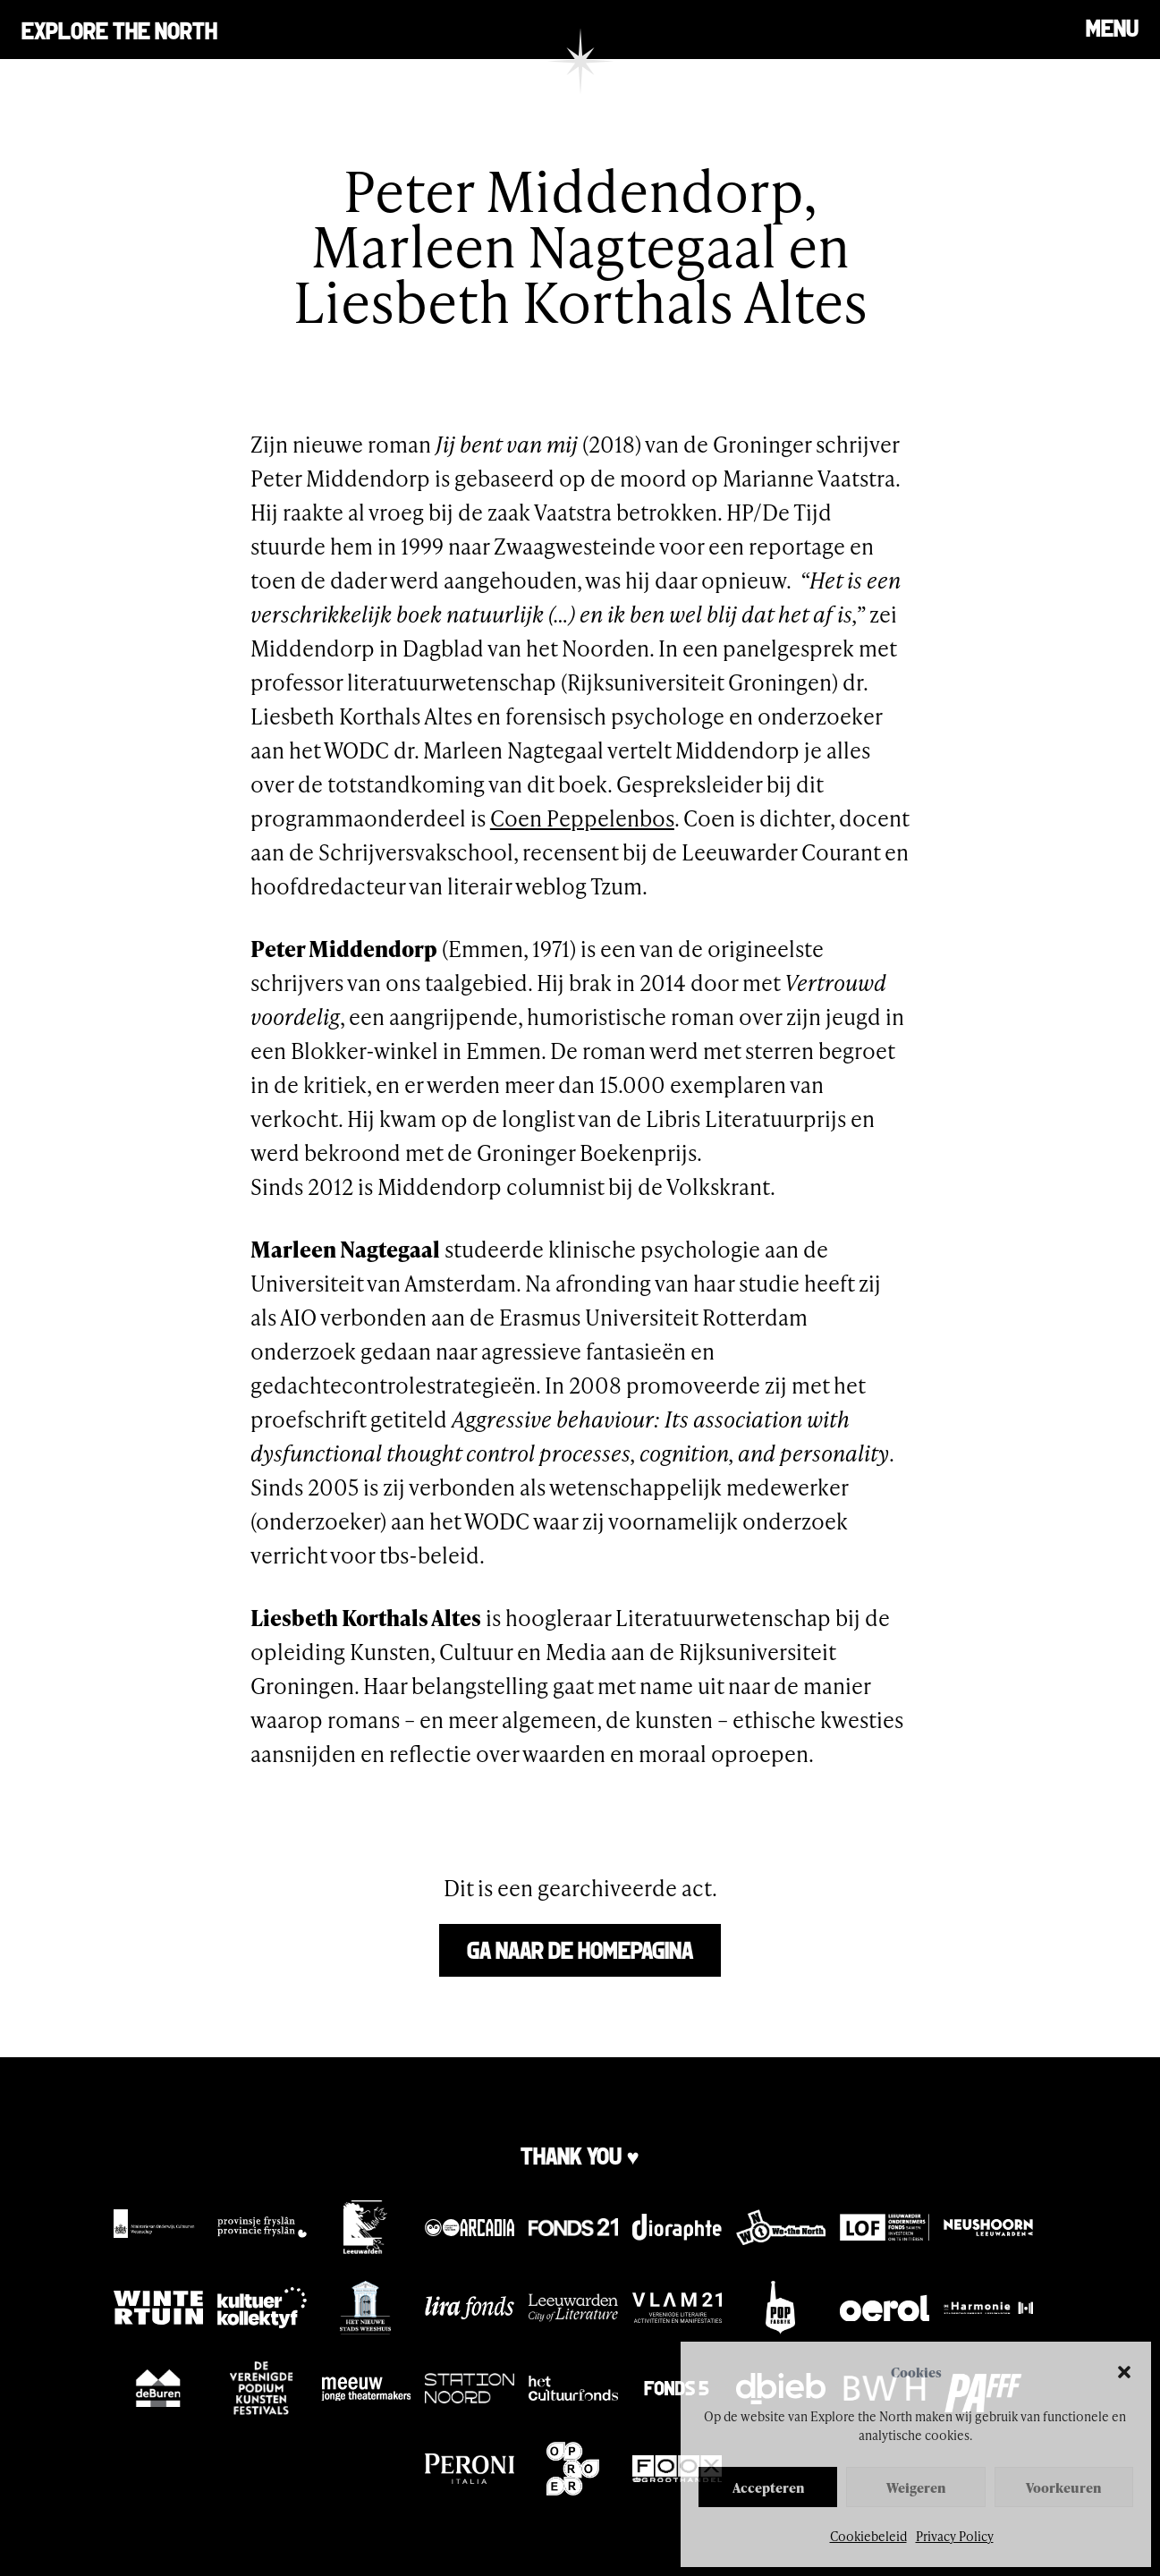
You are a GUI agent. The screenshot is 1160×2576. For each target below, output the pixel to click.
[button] (1124, 2372)
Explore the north (119, 29)
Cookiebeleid (868, 2536)
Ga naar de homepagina (580, 1948)
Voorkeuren (1063, 2487)
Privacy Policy (955, 2536)
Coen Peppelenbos (582, 818)
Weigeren (915, 2487)
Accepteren (768, 2487)
